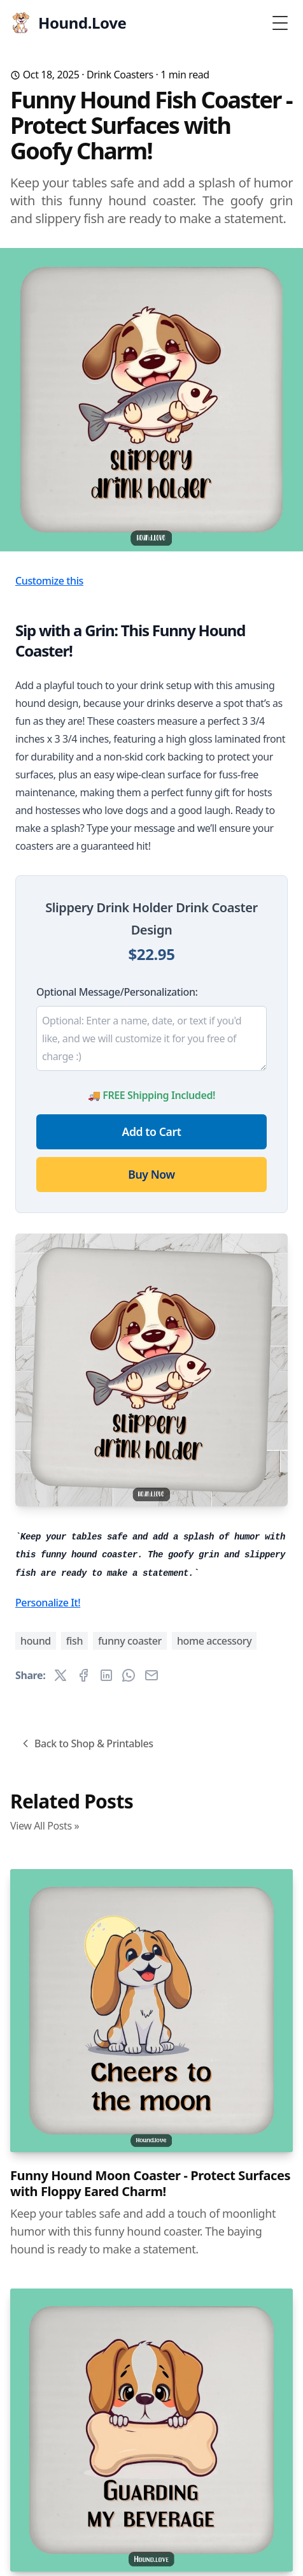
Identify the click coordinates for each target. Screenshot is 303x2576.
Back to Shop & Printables (86, 1743)
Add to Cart (151, 1131)
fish (74, 1641)
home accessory (214, 1641)
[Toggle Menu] (280, 23)
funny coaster (130, 1641)
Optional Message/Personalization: (116, 992)
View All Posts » (44, 1826)
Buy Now (151, 1174)
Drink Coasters (120, 75)
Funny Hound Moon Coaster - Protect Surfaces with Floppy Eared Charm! (150, 2183)
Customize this (49, 581)
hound (35, 1641)
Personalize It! (47, 1603)
